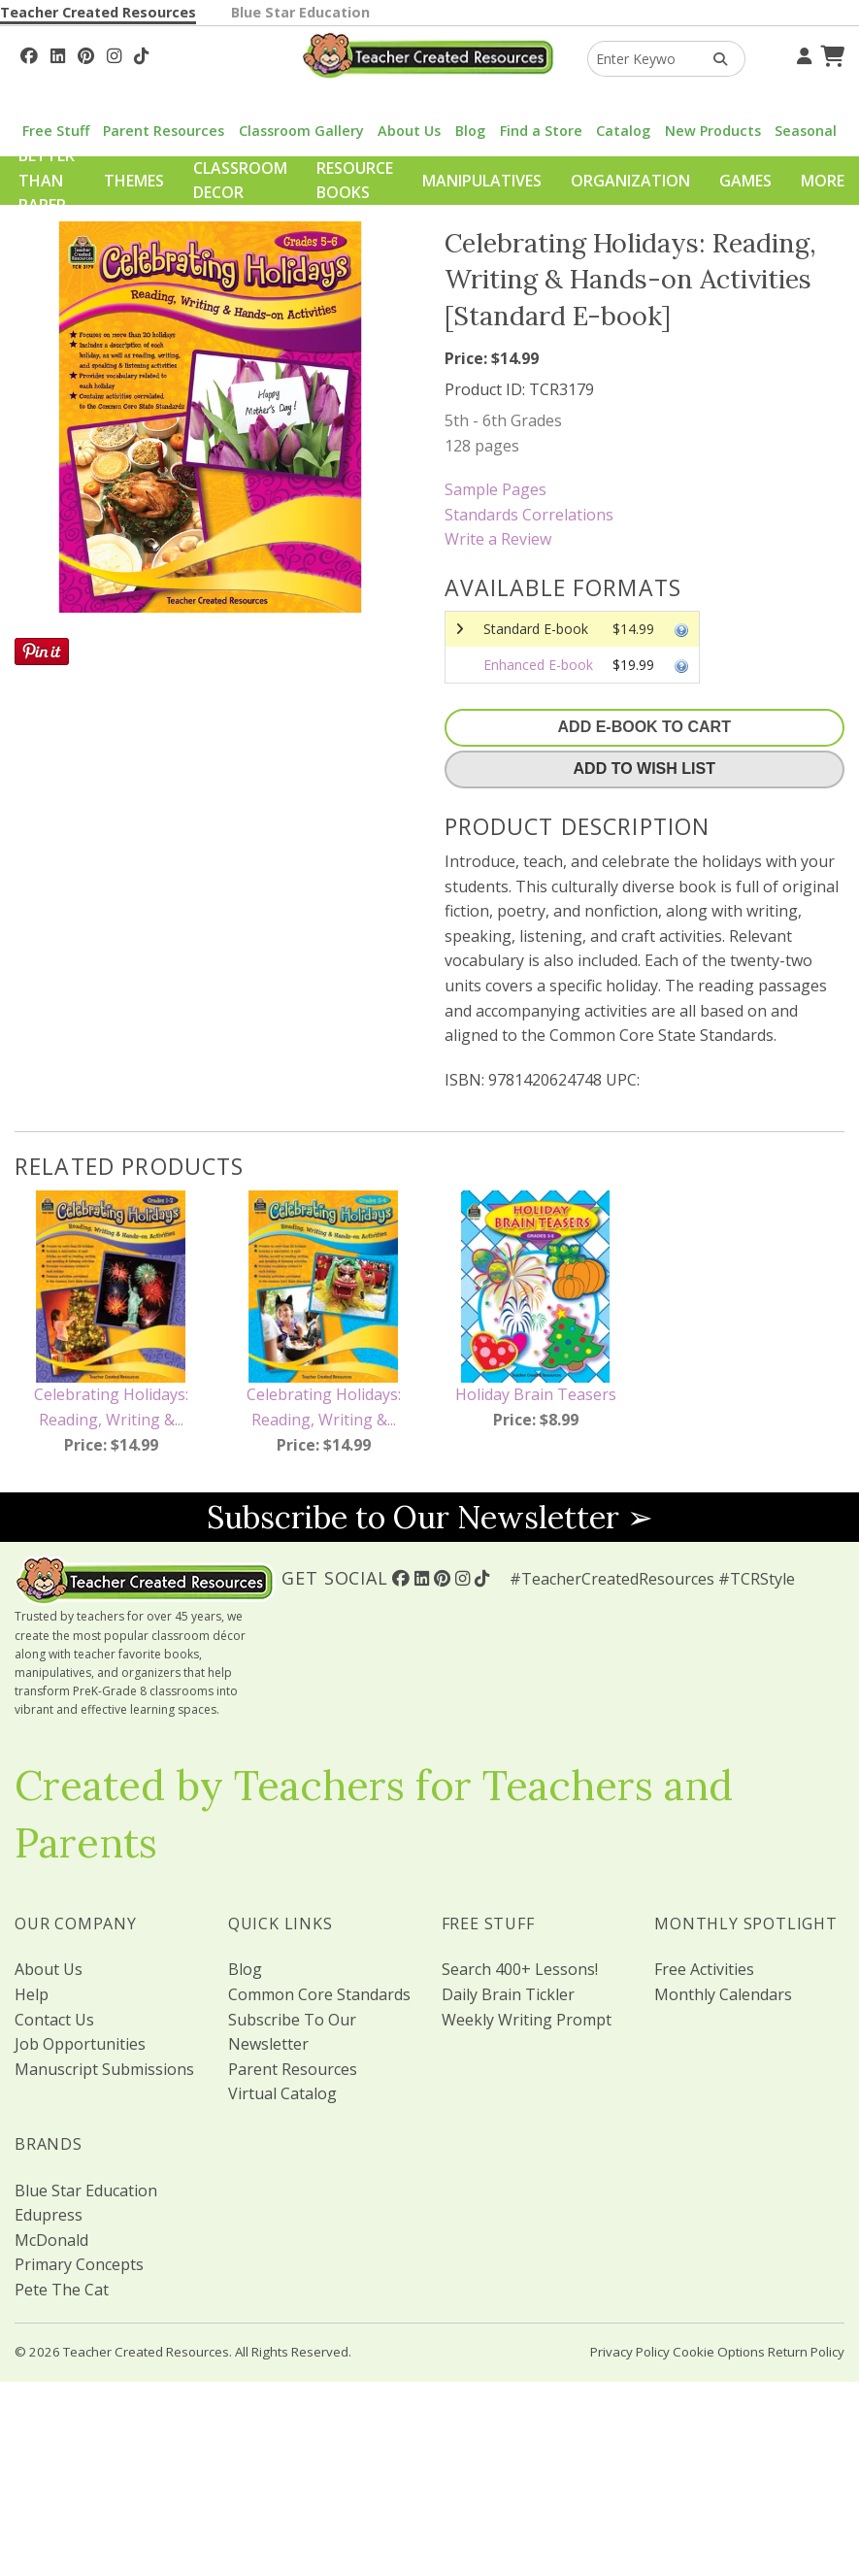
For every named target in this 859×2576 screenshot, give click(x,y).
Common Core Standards (319, 1994)
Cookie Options (719, 2351)
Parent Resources (163, 130)
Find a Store (541, 130)
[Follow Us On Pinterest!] (86, 53)
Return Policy (806, 2351)
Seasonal (806, 130)
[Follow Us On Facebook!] (29, 53)
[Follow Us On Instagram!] (114, 53)
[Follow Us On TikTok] (141, 53)
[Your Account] (801, 53)
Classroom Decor (240, 180)
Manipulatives (482, 180)
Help (32, 1994)
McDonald (51, 2240)
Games (745, 180)
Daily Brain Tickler (508, 1994)
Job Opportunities (80, 2044)
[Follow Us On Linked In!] (57, 53)
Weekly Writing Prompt (526, 2019)
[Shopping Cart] (829, 53)
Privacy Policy (630, 2351)
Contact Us (54, 2019)
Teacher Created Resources (98, 12)
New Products (713, 130)
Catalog (623, 130)
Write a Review (498, 539)
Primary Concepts (79, 2264)
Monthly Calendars (723, 1994)
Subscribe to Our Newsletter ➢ (430, 1517)
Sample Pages (495, 489)
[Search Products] (713, 59)
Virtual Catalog (282, 2093)
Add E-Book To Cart (644, 727)
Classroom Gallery (301, 130)
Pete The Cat (62, 2289)
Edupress (49, 2214)
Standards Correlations (529, 514)
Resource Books (354, 180)
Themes (134, 180)
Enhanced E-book (538, 664)
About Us (409, 130)
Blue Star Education (300, 12)
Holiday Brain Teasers (535, 1394)
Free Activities (704, 1969)
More (822, 180)
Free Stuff (55, 130)
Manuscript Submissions (104, 2069)
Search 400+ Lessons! (520, 1969)
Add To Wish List (644, 768)
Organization (630, 180)
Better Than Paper (46, 180)
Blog (470, 130)
